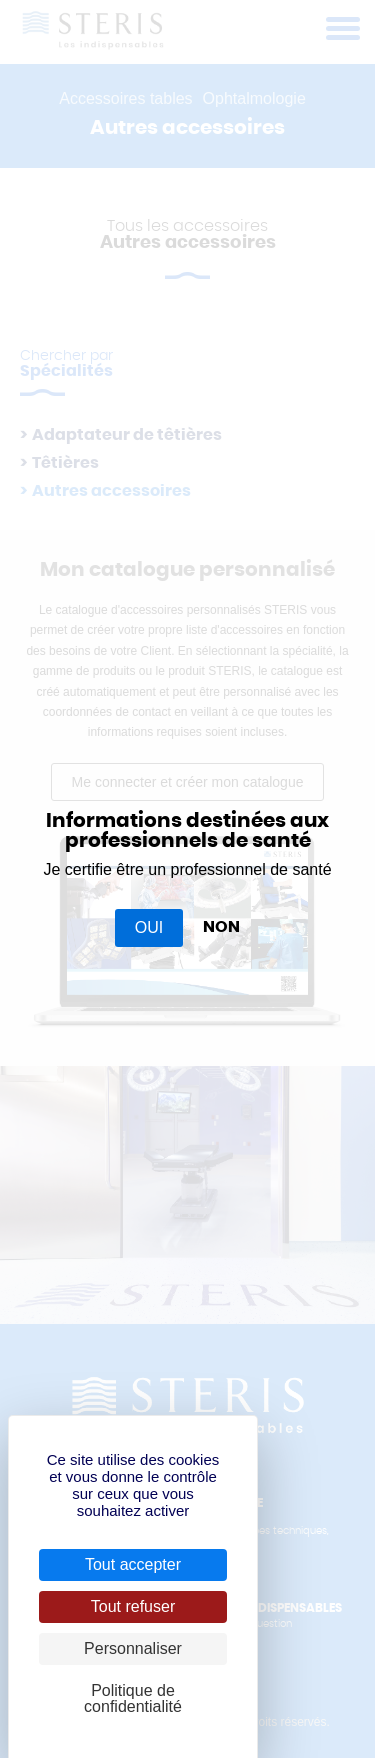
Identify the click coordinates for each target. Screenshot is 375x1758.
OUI (149, 927)
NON (221, 927)
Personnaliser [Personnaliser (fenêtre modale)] (133, 1648)
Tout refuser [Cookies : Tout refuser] (133, 1606)
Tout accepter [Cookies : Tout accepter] (133, 1564)
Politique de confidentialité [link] (133, 1698)
